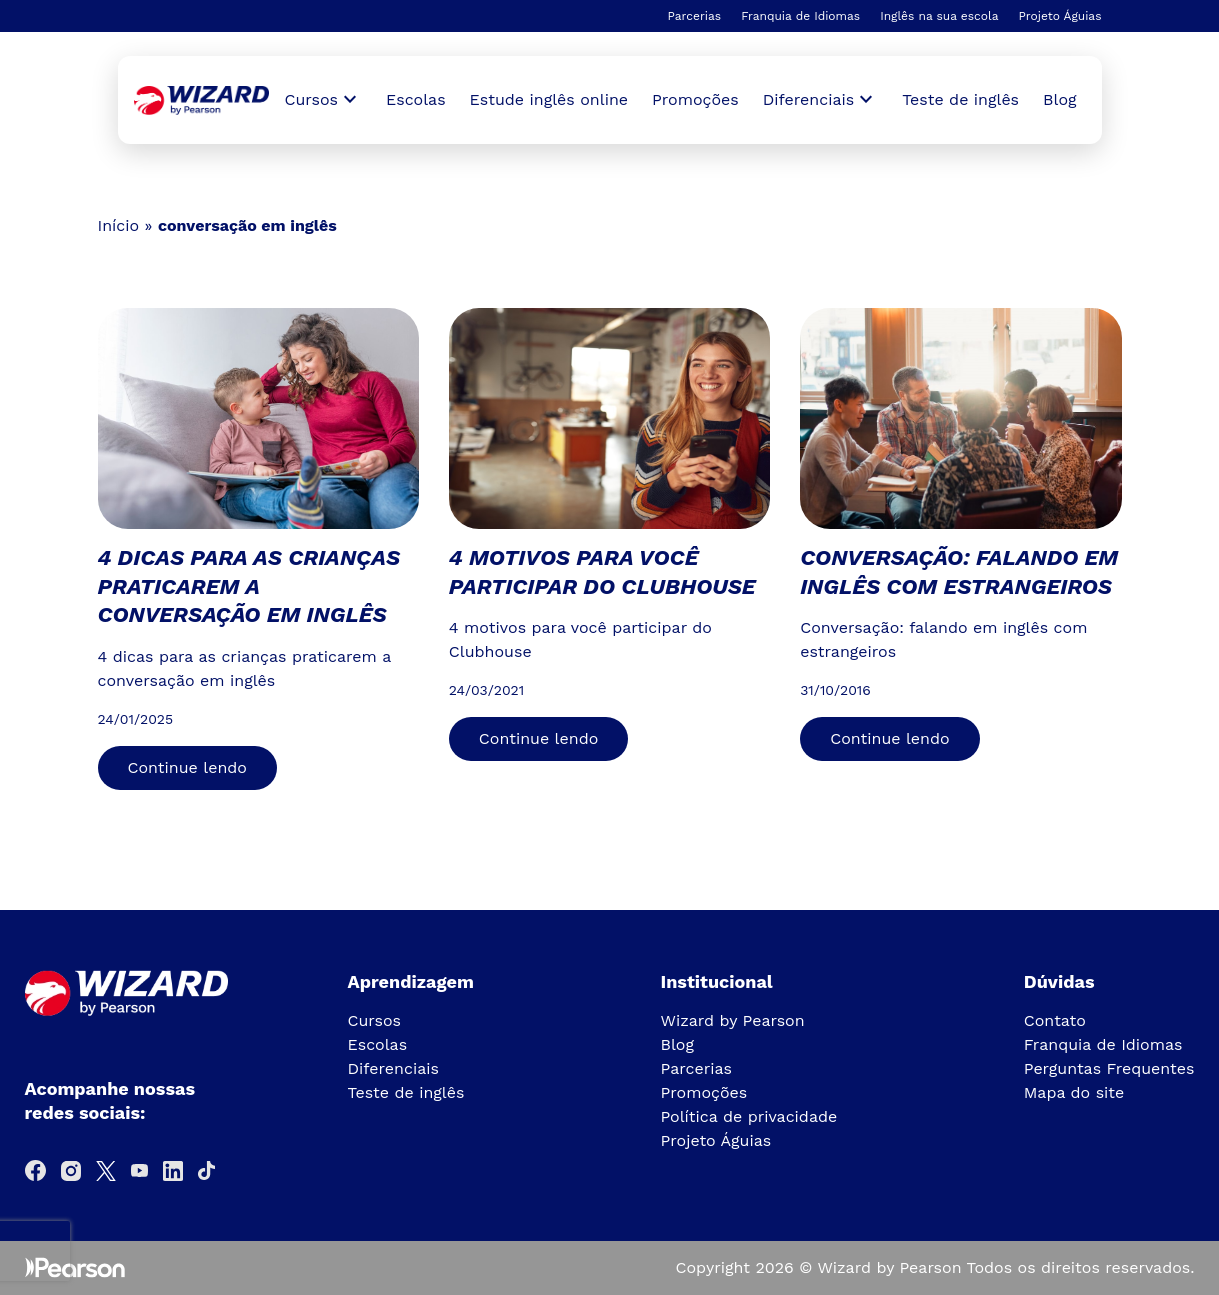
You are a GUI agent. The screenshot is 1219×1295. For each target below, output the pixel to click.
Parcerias (694, 16)
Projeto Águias (1059, 16)
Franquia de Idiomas (800, 16)
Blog (1059, 99)
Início (119, 225)
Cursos (375, 1020)
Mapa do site (1074, 1092)
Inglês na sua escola (939, 16)
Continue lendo (187, 767)
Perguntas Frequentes (1109, 1068)
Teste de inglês (960, 99)
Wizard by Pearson (733, 1020)
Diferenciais (393, 1068)
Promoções (695, 99)
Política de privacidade (749, 1116)
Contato (1055, 1020)
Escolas (416, 99)
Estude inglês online (549, 99)
